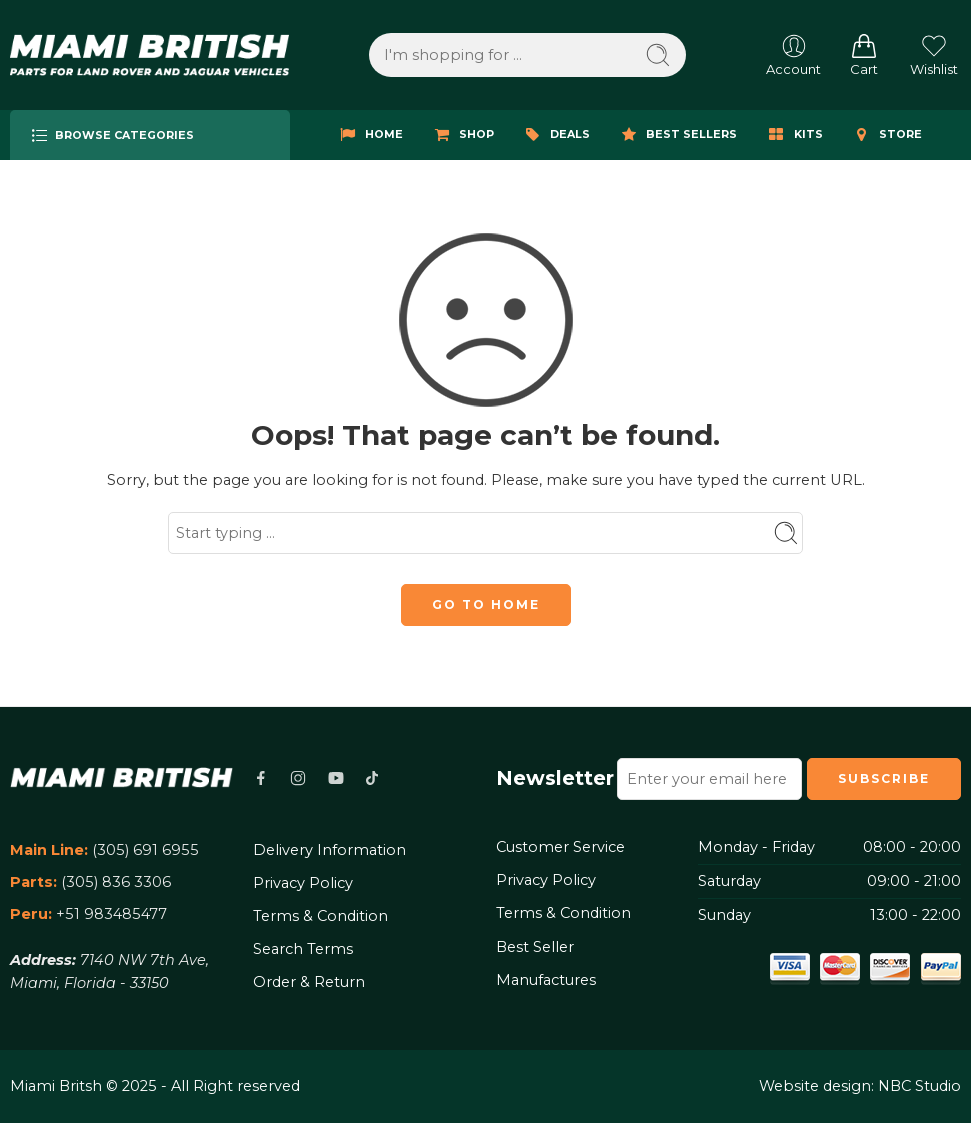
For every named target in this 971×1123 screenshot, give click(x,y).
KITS (793, 135)
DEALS (555, 135)
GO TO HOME (486, 604)
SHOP (461, 135)
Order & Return (309, 982)
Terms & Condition (320, 916)
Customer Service (560, 847)
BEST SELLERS (676, 135)
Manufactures (546, 980)
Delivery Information (329, 850)
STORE (885, 135)
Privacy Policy (303, 883)
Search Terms (303, 949)
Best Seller (535, 947)
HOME (369, 135)
